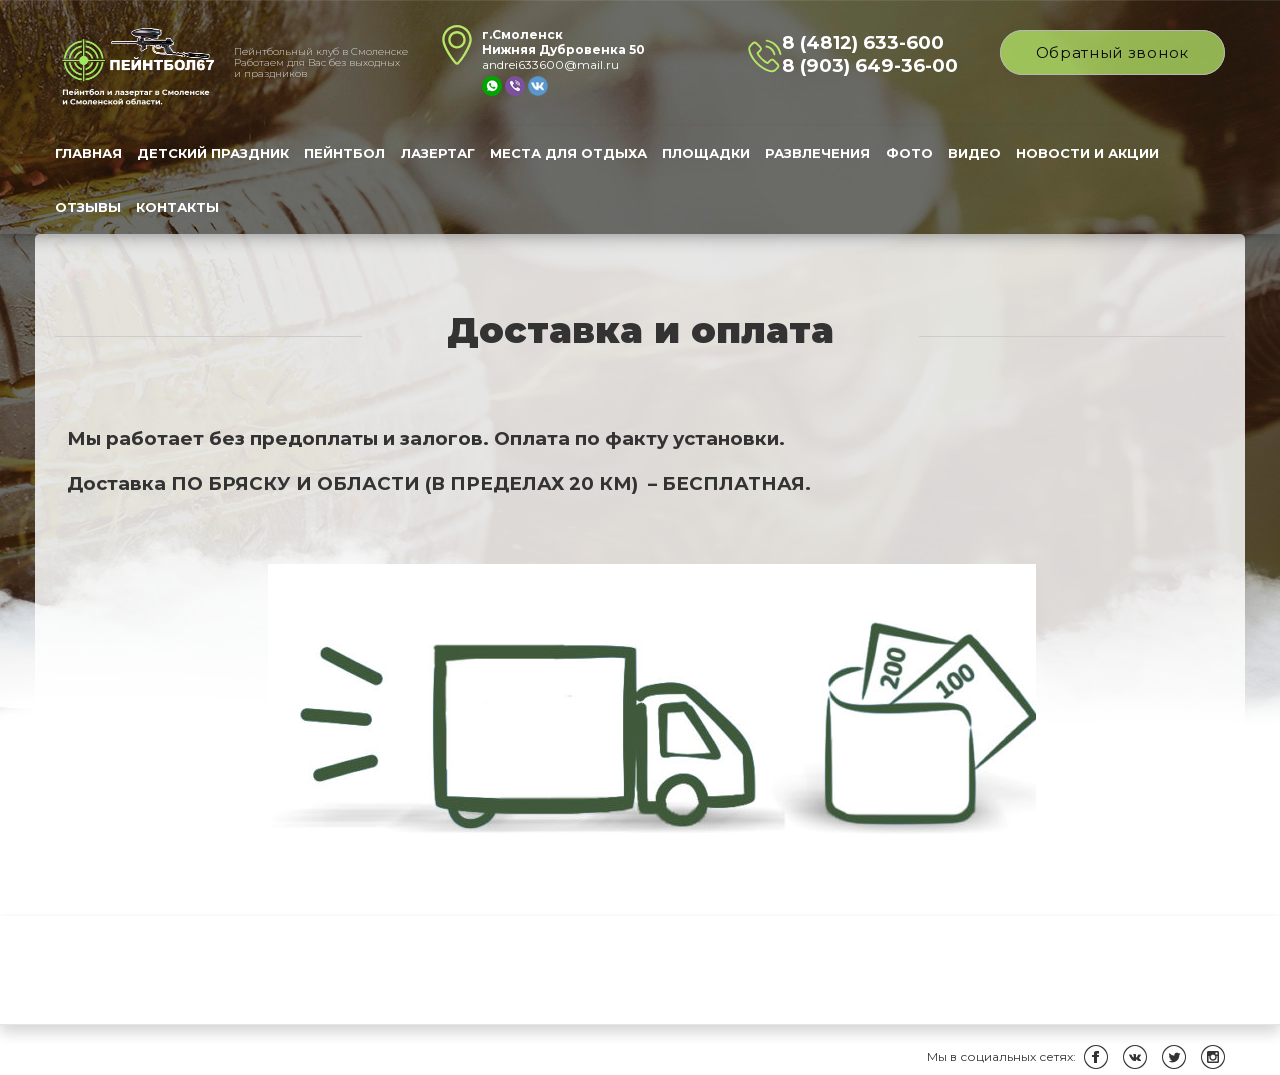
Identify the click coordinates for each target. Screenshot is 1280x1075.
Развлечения (817, 153)
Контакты (177, 207)
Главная (88, 153)
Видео (974, 153)
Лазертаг (438, 153)
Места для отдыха (568, 153)
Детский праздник (213, 153)
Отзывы (88, 207)
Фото (909, 153)
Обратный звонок (1113, 52)
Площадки (706, 153)
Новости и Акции (1087, 153)
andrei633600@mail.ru (550, 64)
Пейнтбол (344, 153)
